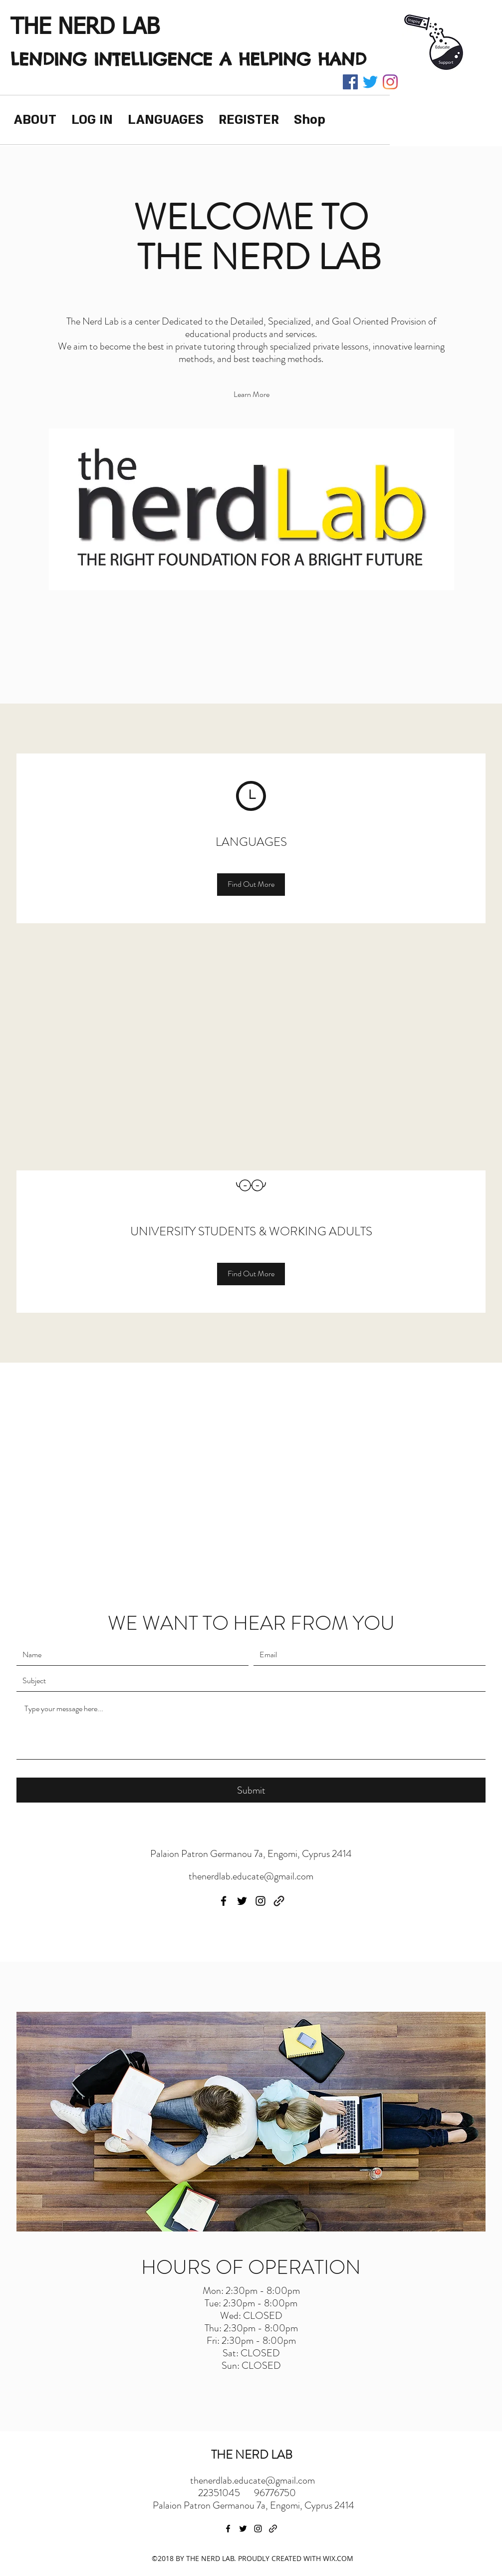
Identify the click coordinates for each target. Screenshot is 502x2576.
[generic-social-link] (278, 1900)
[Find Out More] (251, 884)
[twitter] (370, 81)
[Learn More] (251, 394)
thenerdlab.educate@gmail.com (251, 1876)
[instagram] (390, 81)
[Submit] (251, 1790)
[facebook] (350, 81)
